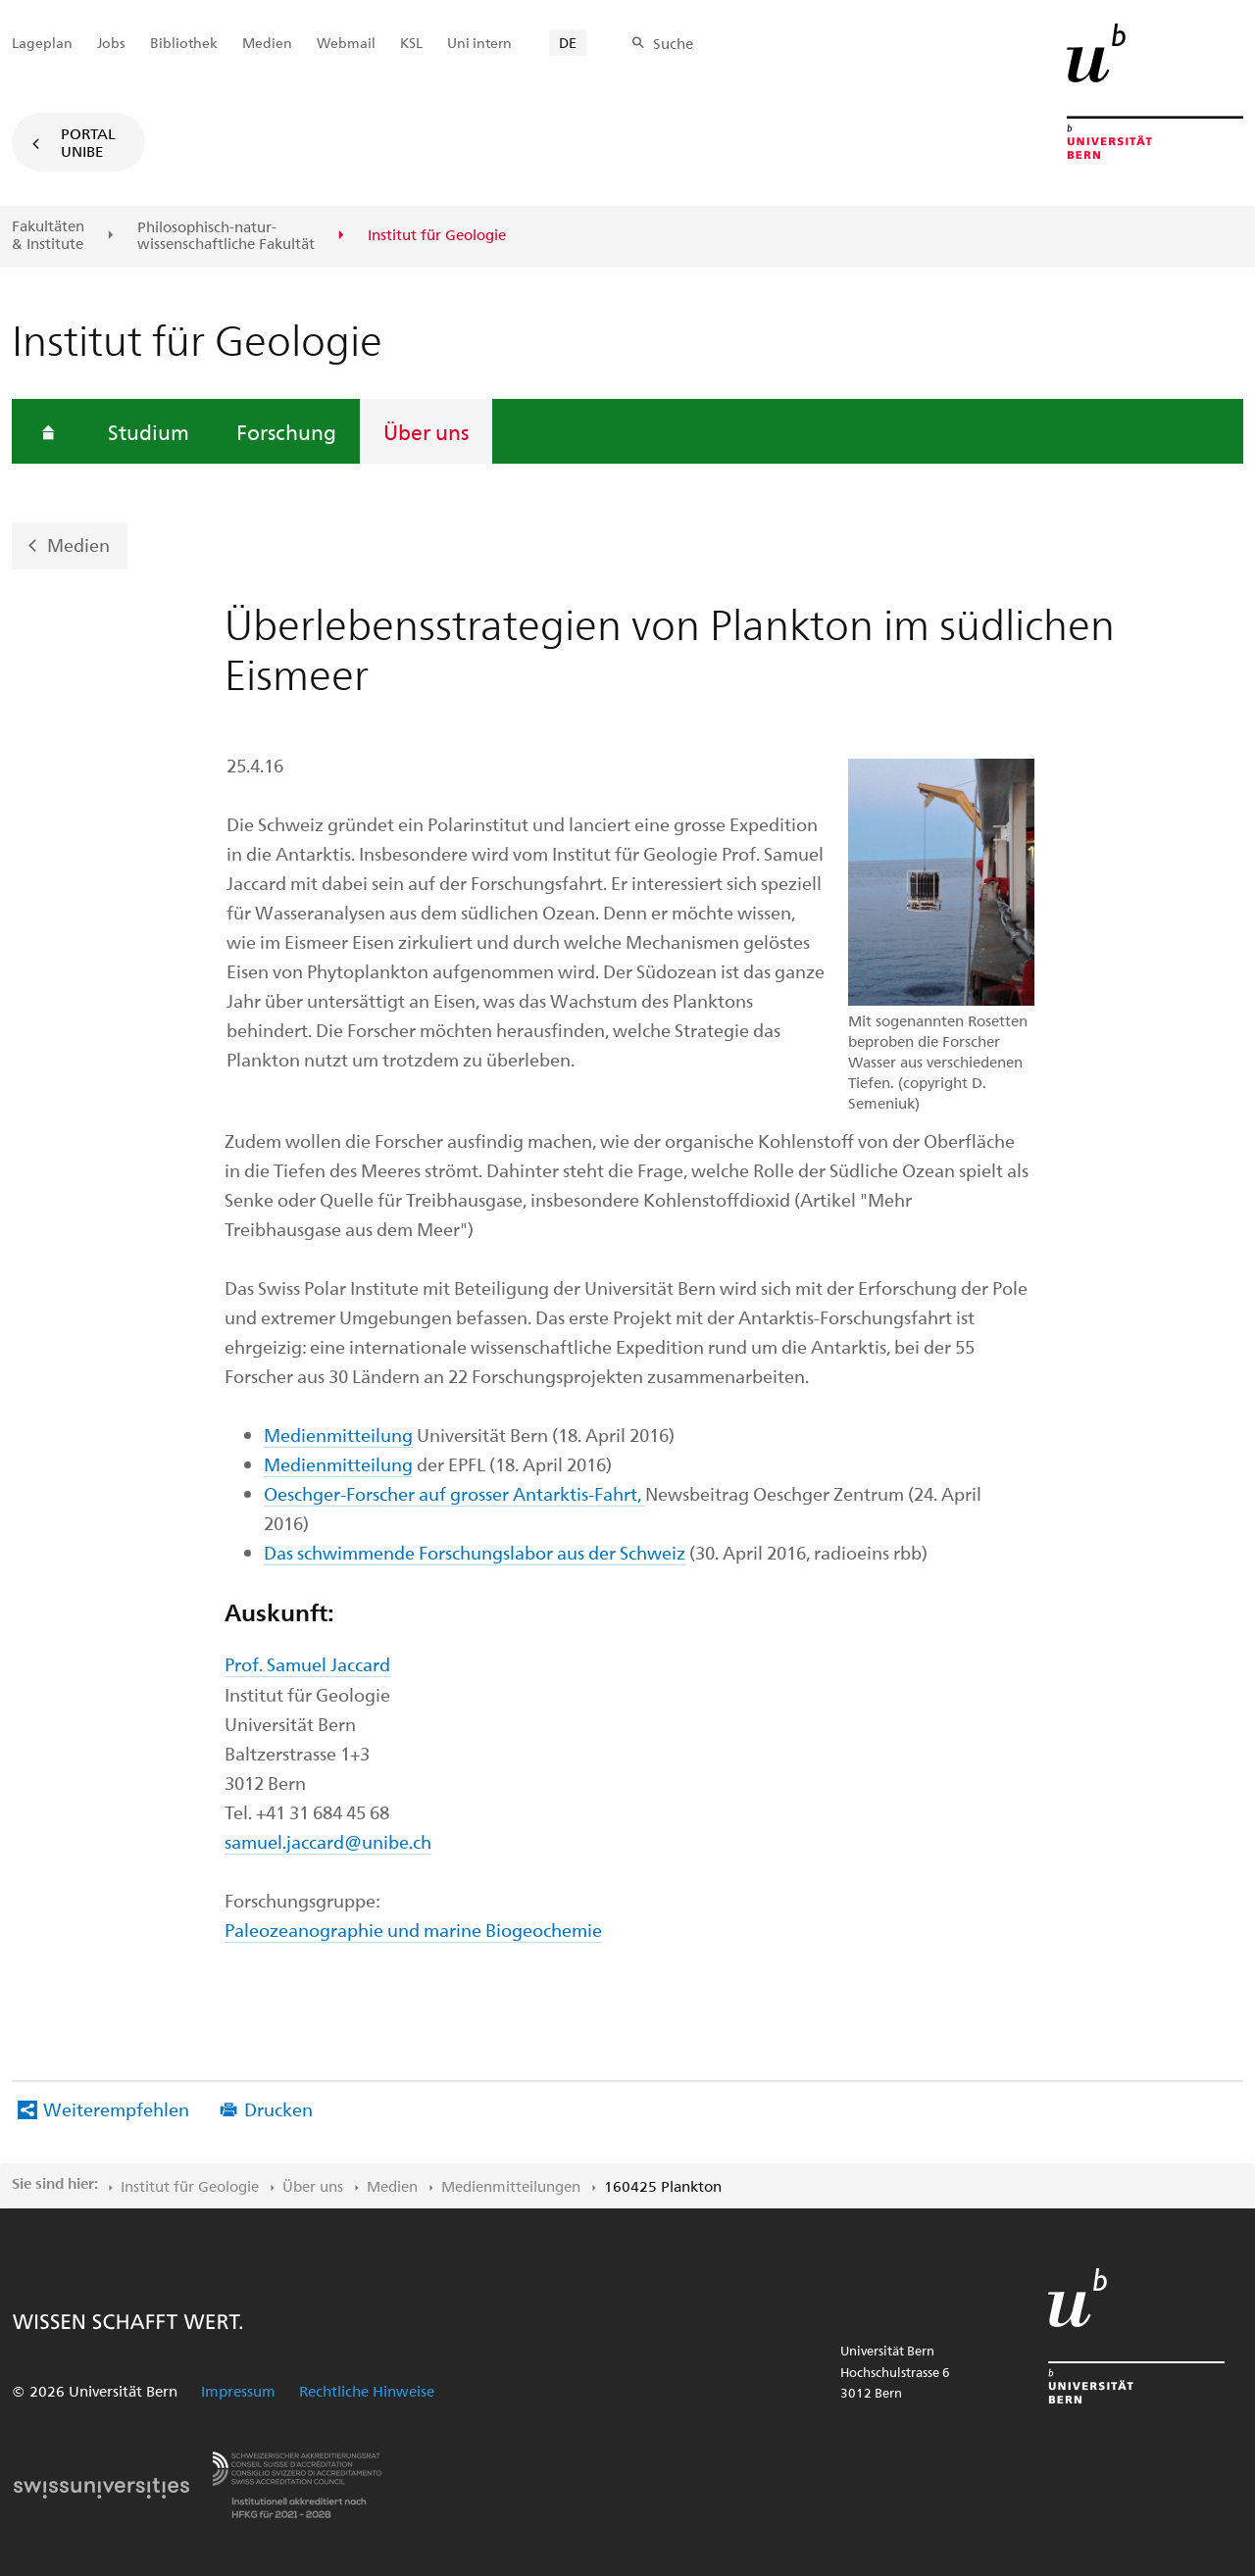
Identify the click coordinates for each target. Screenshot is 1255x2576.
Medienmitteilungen (510, 2186)
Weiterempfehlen (116, 2109)
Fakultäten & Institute (48, 235)
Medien (78, 544)
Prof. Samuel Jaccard (307, 1664)
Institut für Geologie (190, 2186)
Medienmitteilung (338, 1434)
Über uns (426, 431)
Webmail (346, 42)
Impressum (238, 2391)
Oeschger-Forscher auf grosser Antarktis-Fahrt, (454, 1493)
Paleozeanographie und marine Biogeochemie (413, 1929)
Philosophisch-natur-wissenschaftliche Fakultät (226, 236)
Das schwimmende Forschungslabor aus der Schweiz (474, 1552)
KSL (411, 42)
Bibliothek (184, 42)
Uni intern (479, 42)
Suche (673, 43)
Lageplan (42, 42)
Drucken (278, 2109)
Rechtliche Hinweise (366, 2391)
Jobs (111, 42)
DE (568, 42)
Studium (148, 431)
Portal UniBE (88, 142)
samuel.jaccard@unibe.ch (328, 1841)
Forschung (286, 431)
